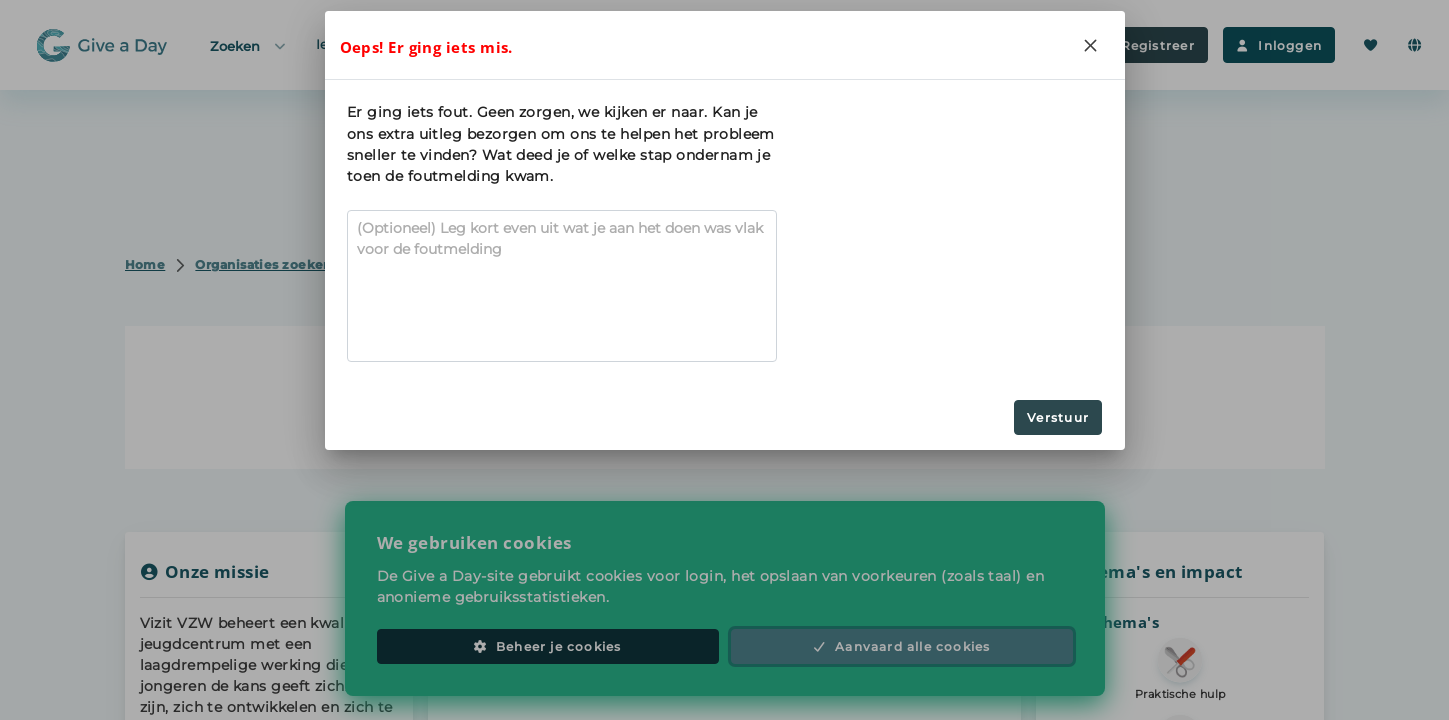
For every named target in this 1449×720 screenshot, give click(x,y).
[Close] (1091, 45)
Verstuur (1058, 417)
